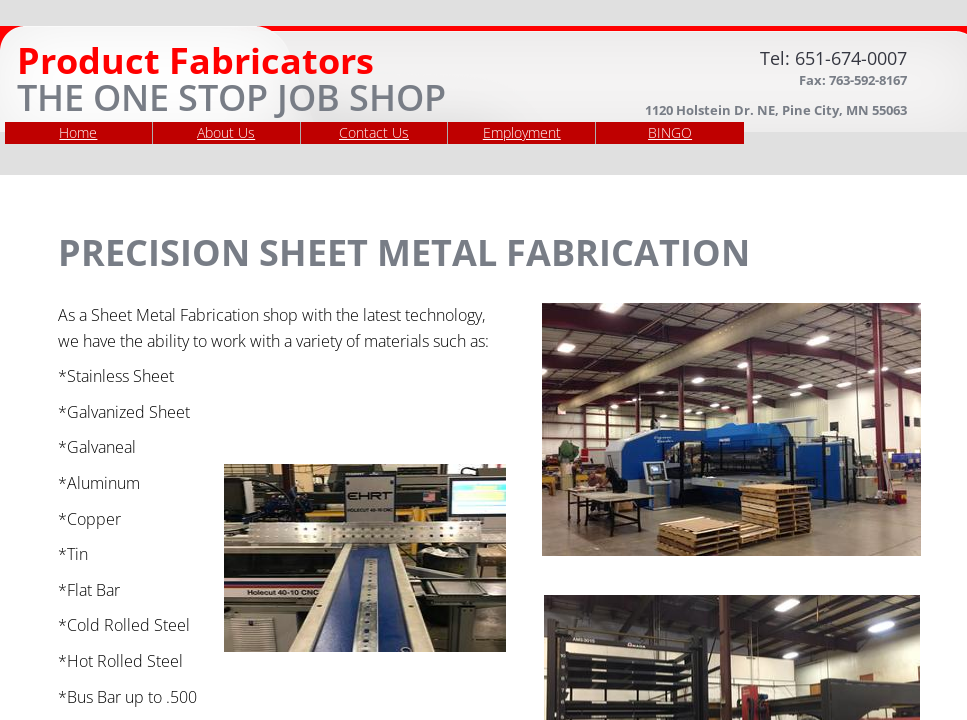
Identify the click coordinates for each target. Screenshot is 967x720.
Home (78, 132)
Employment (522, 132)
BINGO (670, 132)
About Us (226, 132)
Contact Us (374, 132)
